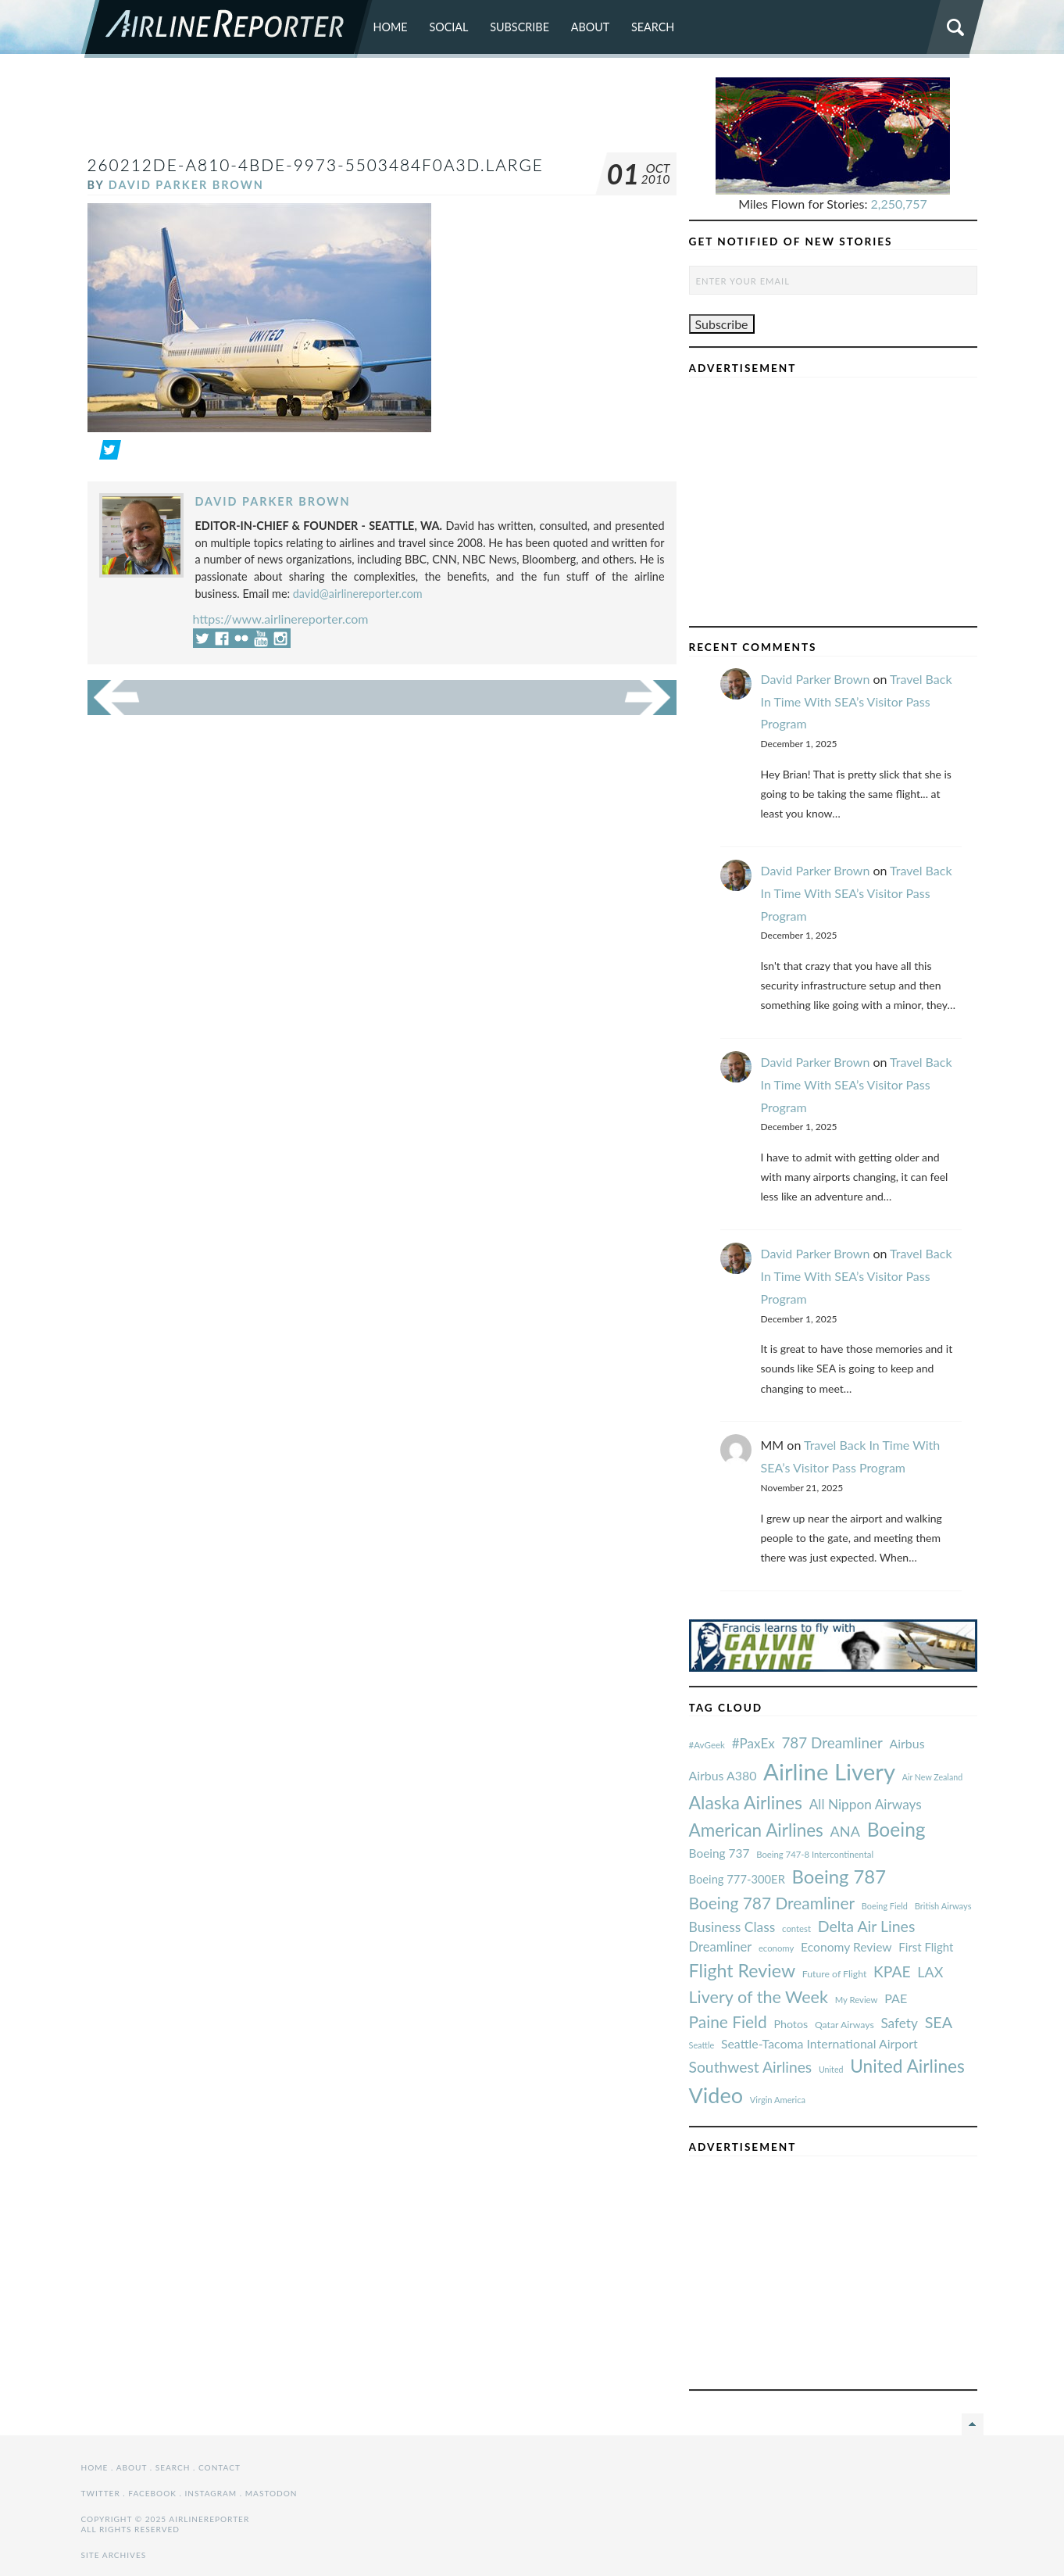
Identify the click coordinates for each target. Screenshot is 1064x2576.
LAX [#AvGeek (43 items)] (930, 1971)
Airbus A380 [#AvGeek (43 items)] (723, 1775)
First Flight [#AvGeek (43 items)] (925, 1947)
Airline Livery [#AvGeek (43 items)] (829, 1771)
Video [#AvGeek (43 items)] (716, 2095)
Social (448, 27)
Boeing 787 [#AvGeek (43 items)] (839, 1876)
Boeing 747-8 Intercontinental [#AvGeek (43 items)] (814, 1854)
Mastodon (271, 2493)
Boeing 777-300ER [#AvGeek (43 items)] (737, 1879)
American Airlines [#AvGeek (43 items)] (756, 1830)
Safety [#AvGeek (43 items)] (899, 2023)
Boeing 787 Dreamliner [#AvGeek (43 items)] (772, 1902)
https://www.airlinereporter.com (281, 618)
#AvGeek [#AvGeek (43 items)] (707, 1745)
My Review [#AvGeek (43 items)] (856, 2000)
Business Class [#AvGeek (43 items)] (732, 1927)
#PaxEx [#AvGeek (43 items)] (753, 1743)
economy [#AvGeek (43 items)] (776, 1948)
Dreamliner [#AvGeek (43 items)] (720, 1947)
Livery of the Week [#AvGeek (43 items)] (758, 1997)
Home (390, 27)
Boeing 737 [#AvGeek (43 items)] (719, 1853)
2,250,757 (899, 203)
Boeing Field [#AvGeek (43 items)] (885, 1906)
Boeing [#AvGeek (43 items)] (896, 1829)
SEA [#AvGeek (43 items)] (939, 2021)
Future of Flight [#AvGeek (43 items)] (834, 1974)
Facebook (152, 2493)
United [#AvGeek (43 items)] (831, 2069)
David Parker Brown (186, 184)
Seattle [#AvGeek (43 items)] (702, 2045)
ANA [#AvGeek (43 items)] (845, 1831)
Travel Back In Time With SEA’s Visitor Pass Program (856, 701)
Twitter (100, 2493)
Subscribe (519, 27)
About (590, 27)
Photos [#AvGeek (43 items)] (790, 2023)
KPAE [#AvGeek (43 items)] (892, 1971)
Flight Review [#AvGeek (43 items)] (742, 1970)
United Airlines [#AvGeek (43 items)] (907, 2066)
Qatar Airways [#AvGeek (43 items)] (844, 2024)
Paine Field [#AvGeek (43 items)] (728, 2021)
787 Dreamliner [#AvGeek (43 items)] (831, 1742)
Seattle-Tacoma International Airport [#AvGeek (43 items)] (819, 2043)
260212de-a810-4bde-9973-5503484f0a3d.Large (315, 164)
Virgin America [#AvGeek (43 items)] (777, 2100)
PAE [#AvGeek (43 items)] (895, 1998)
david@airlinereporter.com (358, 593)
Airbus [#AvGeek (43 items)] (907, 1743)
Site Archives (114, 2555)
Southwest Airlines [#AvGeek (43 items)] (750, 2067)
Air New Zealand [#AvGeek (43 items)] (932, 1777)
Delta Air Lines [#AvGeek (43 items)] (867, 1926)
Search (652, 27)
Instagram (210, 2493)
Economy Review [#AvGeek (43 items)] (846, 1947)
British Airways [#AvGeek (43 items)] (943, 1906)
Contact (219, 2467)
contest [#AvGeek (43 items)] (796, 1928)
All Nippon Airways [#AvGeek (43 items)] (865, 1804)
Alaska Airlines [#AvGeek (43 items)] (745, 1802)
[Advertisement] (382, 112)
